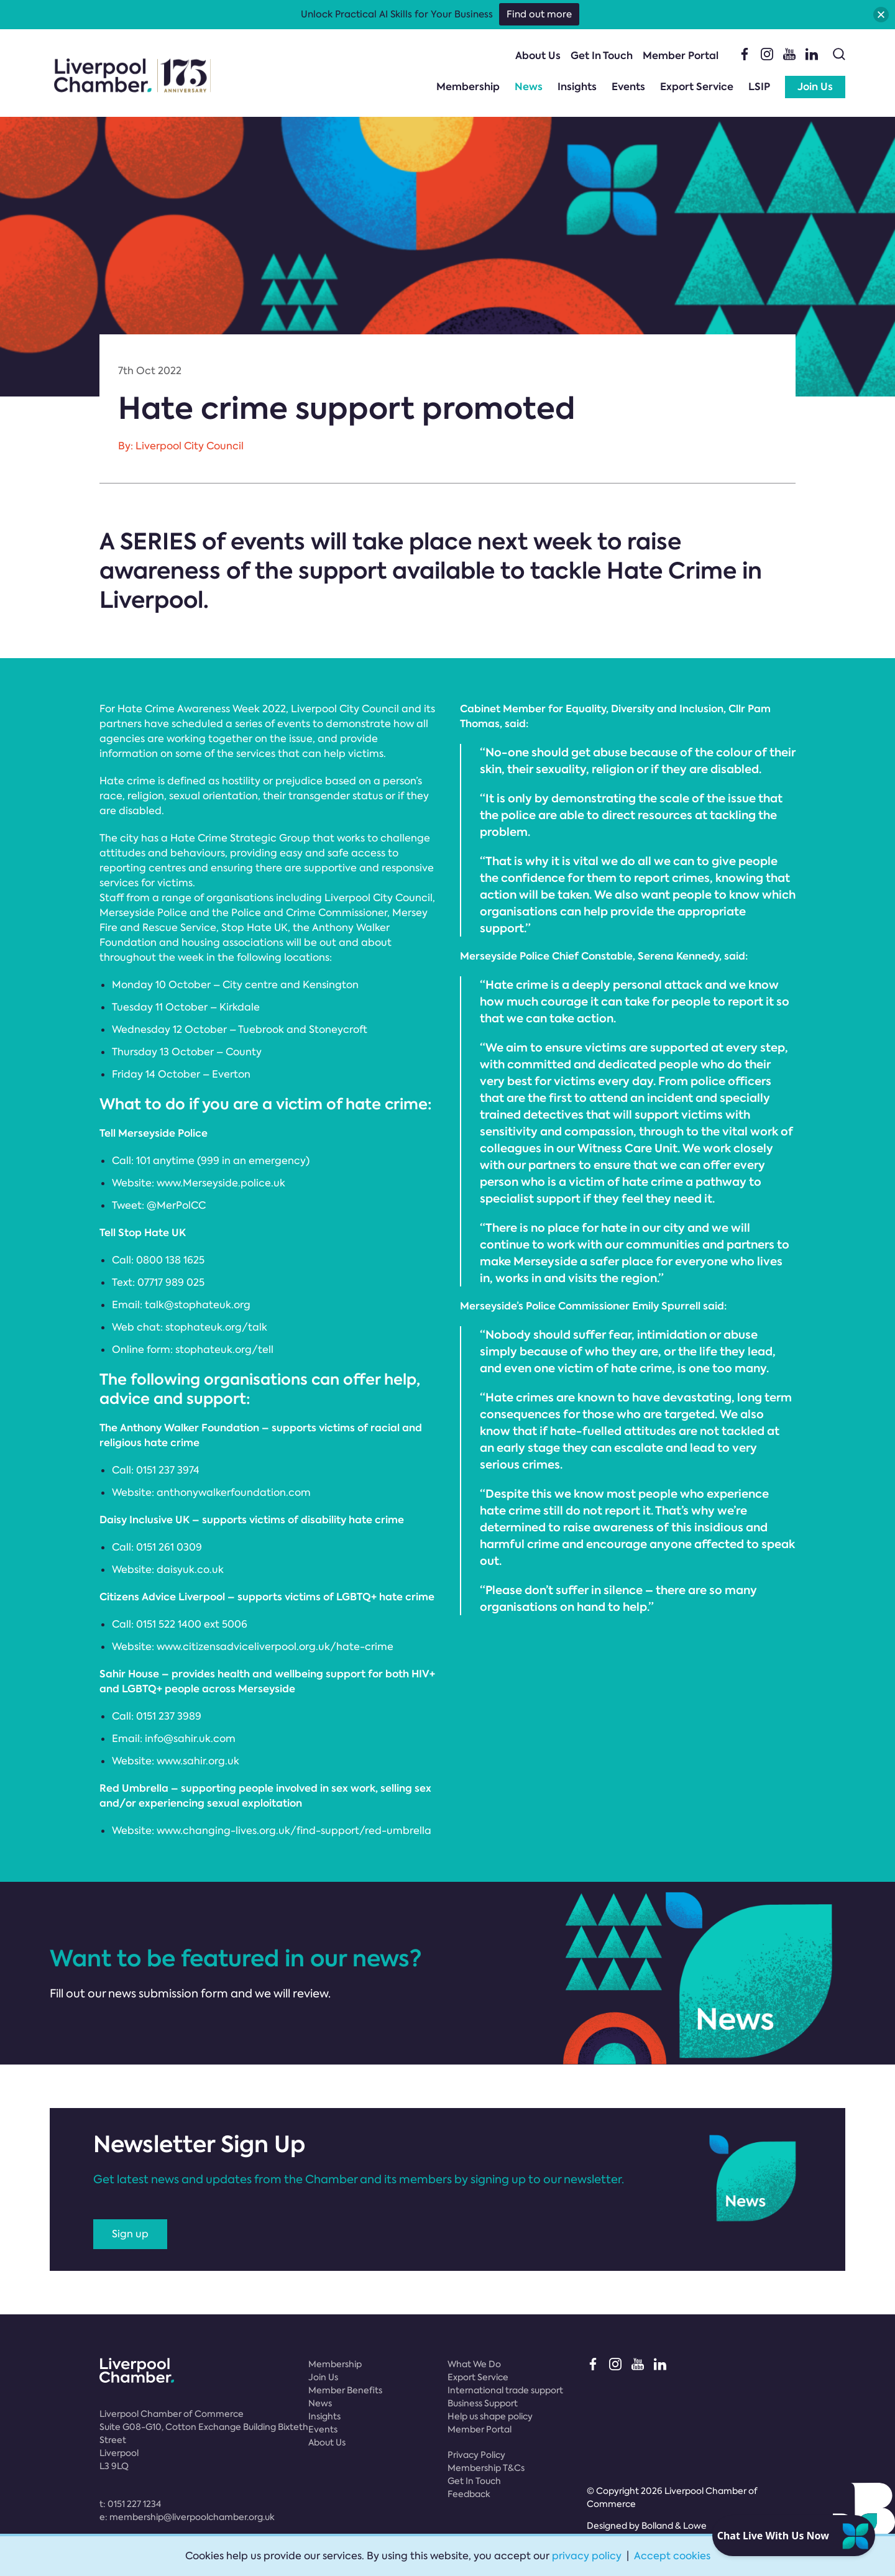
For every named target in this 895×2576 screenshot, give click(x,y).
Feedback (469, 2494)
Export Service (696, 87)
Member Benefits (345, 2390)
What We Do (474, 2364)
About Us (538, 55)
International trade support (505, 2390)
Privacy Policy (476, 2454)
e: (187, 2517)
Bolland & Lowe (674, 2525)
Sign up (130, 2233)
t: (130, 2504)
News (529, 87)
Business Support (483, 2403)
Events (628, 87)
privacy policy (587, 2555)
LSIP (759, 87)
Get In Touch (602, 55)
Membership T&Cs (486, 2467)
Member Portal (680, 55)
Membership (468, 87)
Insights (577, 87)
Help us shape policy (490, 2416)
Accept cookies (672, 2555)
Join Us (815, 87)
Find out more (539, 14)
